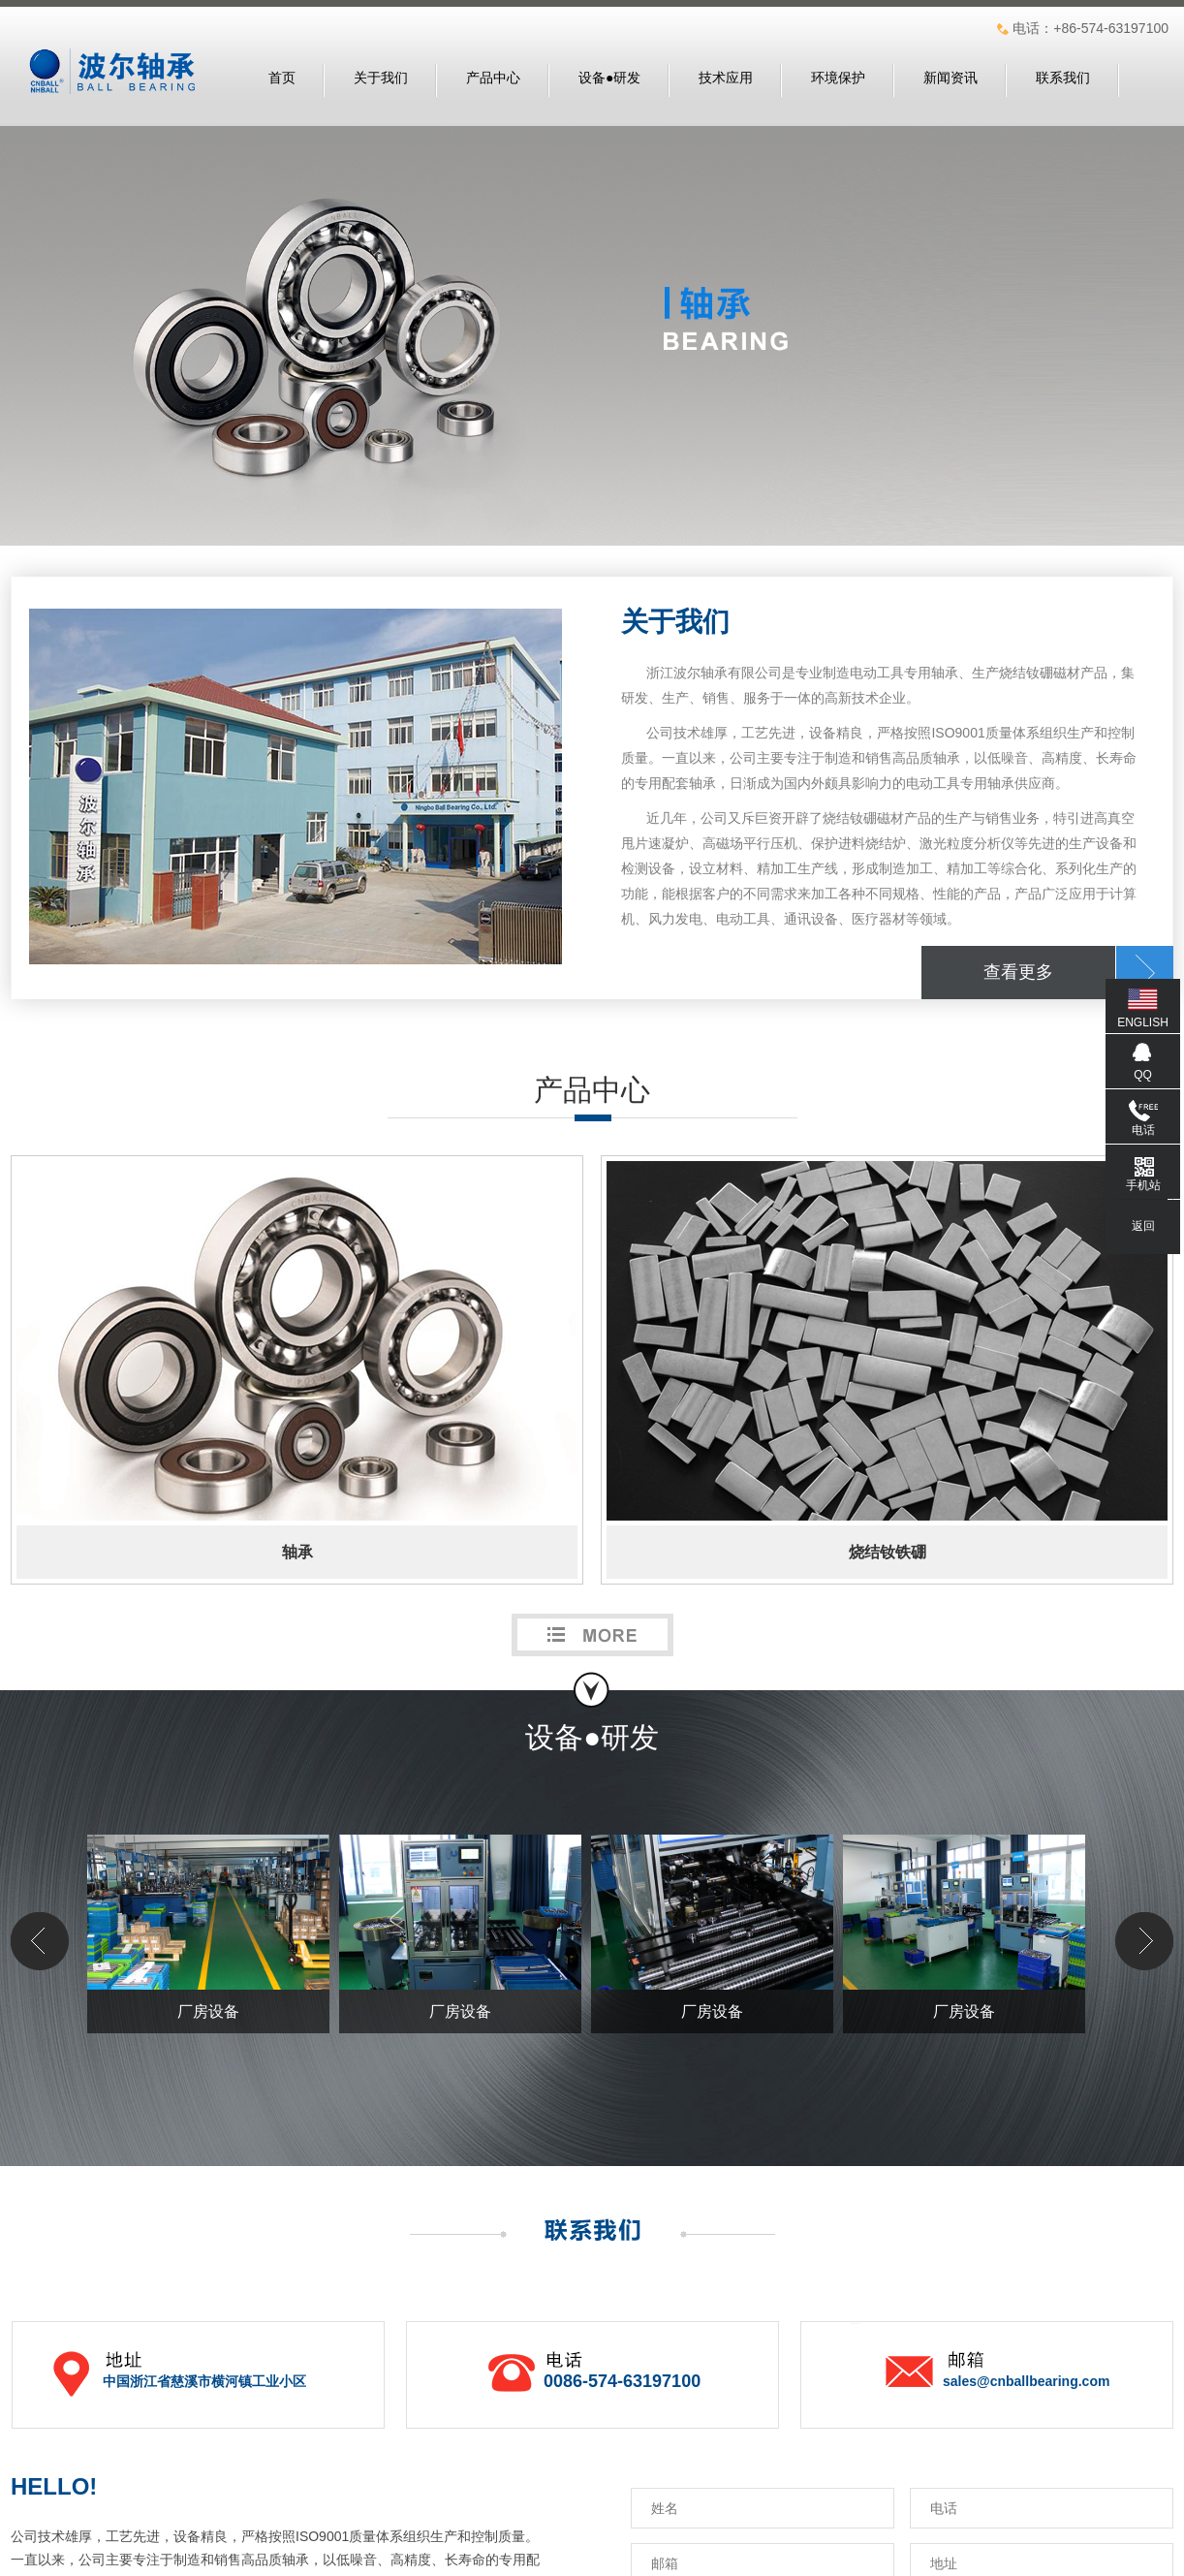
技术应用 (726, 77)
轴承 (297, 1552)
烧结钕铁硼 (887, 1552)
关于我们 (381, 77)
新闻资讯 (950, 77)
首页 (282, 77)
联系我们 (1063, 77)
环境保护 (838, 77)
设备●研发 (609, 77)
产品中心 (493, 77)
